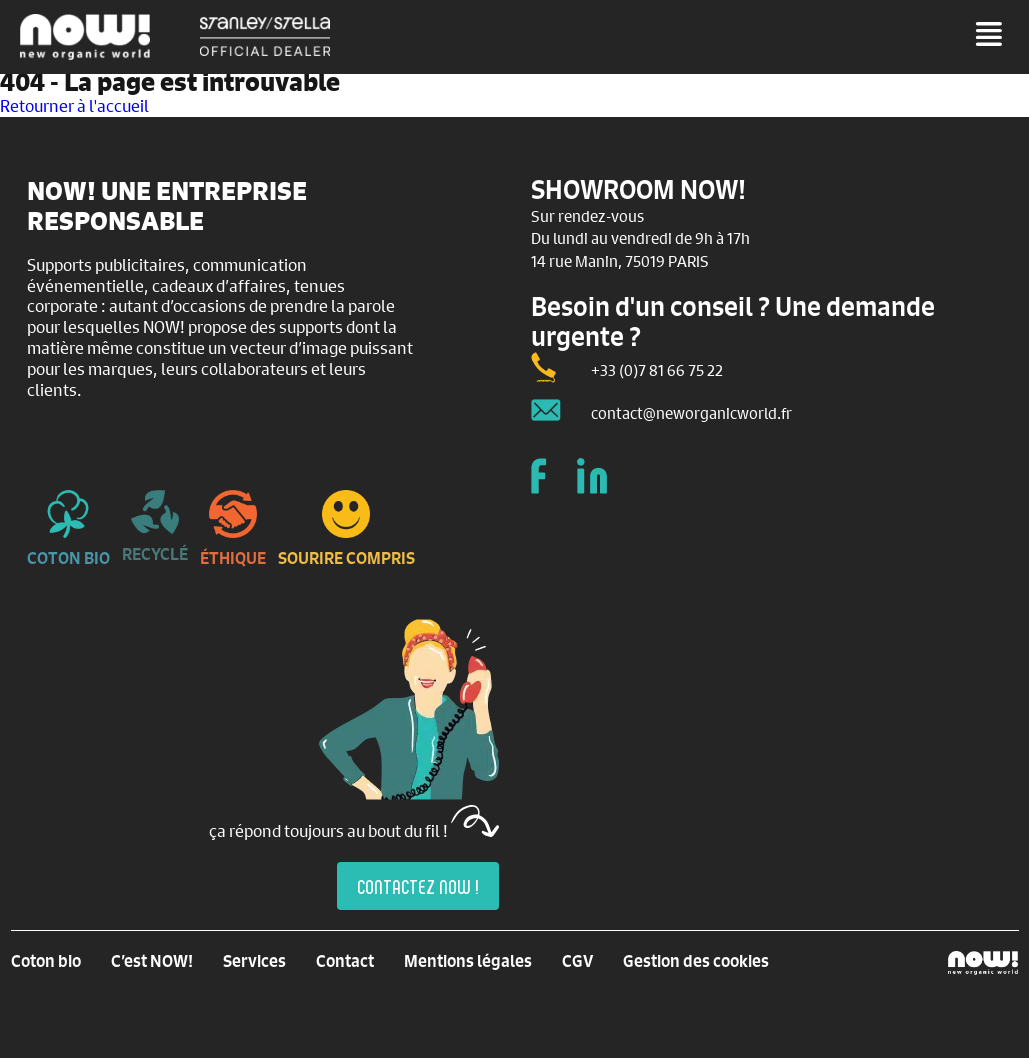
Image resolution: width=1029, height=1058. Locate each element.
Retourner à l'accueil (74, 105)
